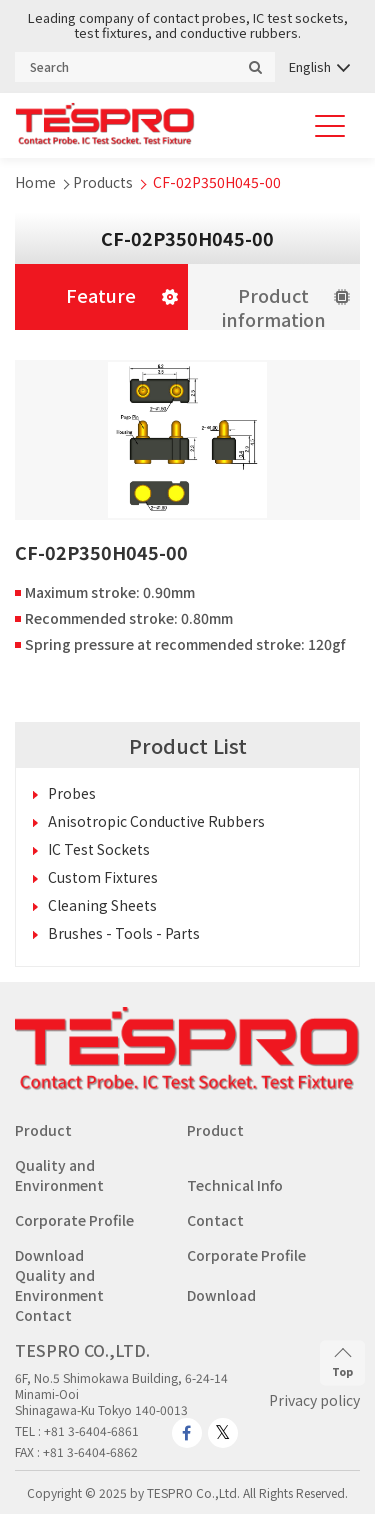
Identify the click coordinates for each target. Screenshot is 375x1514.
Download (49, 1255)
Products (103, 182)
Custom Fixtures (103, 877)
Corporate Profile (74, 1220)
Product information (274, 306)
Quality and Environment (59, 1175)
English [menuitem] (310, 66)
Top (342, 1363)
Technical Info (235, 1185)
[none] (318, 66)
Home (35, 182)
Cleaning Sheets (102, 905)
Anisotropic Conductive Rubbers (156, 821)
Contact (215, 1220)
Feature (101, 295)
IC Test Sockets (99, 849)
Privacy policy (314, 1400)
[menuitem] (318, 66)
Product (43, 1130)
